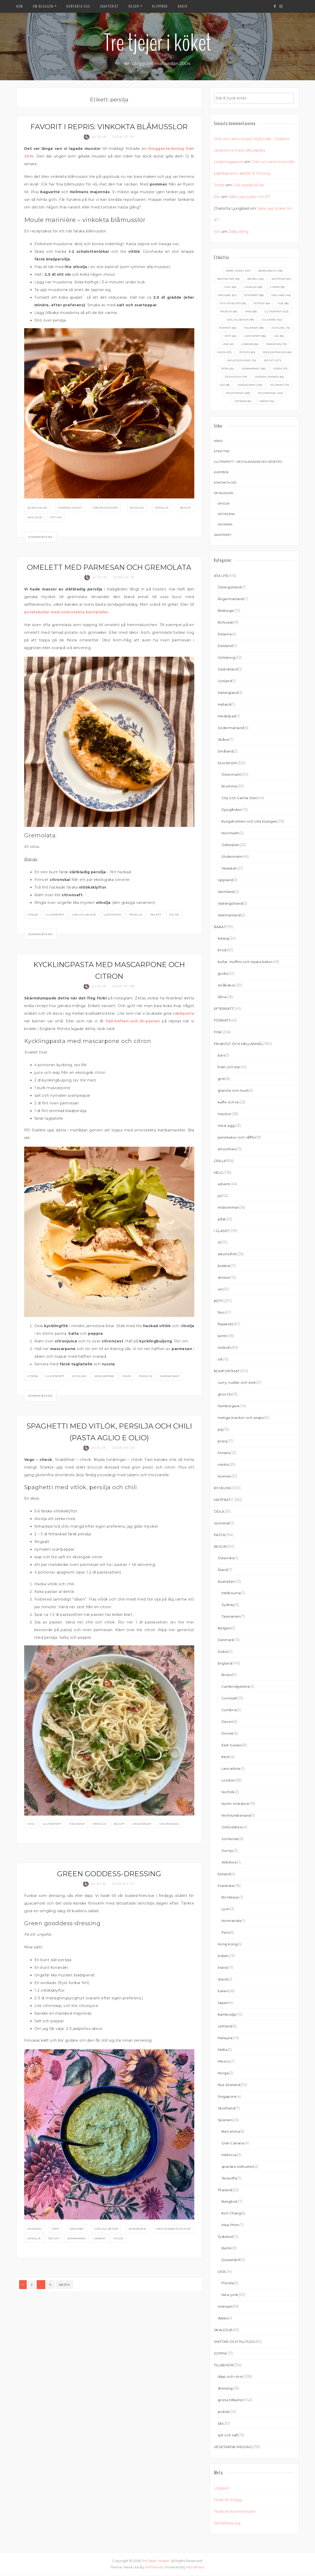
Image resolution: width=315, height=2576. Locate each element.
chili (31, 1824)
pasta (126, 1376)
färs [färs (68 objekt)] (251, 312)
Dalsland (225, 646)
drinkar (224, 1278)
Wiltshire (229, 1863)
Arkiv (182, 6)
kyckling (79, 1376)
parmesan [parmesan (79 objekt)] (276, 344)
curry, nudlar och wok (237, 1383)
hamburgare (229, 1406)
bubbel (224, 1266)
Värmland (226, 892)
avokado (35, 2229)
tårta (222, 997)
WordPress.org (227, 2523)
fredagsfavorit (105, 508)
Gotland (225, 681)
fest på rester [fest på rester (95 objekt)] (233, 304)
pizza (222, 1441)
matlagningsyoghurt (173, 2229)
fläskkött (225, 1325)
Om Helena (226, 514)
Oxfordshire (232, 1828)
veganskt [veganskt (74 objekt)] (279, 385)
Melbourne (231, 1593)
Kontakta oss (78, 6)
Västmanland (229, 916)
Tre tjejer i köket (157, 42)
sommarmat (76, 2239)
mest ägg (226, 1126)
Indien (223, 1956)
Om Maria (225, 525)
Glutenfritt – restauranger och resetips (248, 462)
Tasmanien (231, 1617)
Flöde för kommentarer (235, 2512)
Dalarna (225, 634)
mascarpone (104, 1376)
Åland (223, 1570)
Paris (226, 1933)
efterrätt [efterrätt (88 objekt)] (254, 295)
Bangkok (230, 2202)
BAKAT (220, 927)
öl (219, 1243)
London (228, 1781)
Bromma (229, 787)
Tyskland (225, 2237)
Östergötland (230, 588)
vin (220, 1290)
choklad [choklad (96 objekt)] (253, 287)
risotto (223, 1465)
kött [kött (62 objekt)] (231, 336)
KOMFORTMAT (227, 1371)
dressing (77, 2229)
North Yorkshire (235, 1804)
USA (221, 2272)
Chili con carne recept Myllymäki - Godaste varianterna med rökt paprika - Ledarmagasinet (252, 151)
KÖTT (218, 1301)
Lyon (226, 1909)
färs (221, 1313)
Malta (223, 2050)
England (225, 1664)
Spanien (225, 2120)
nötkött (224, 1348)
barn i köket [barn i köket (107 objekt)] (238, 271)
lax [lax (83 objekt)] (279, 336)
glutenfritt (55, 915)
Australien (226, 1582)
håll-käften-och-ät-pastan (133, 1021)
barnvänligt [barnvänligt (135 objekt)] (270, 271)
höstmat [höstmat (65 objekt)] (227, 328)
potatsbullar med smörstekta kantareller (66, 612)
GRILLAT (221, 1161)
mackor (224, 1114)
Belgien (225, 1629)
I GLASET (221, 1231)
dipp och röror (230, 2377)
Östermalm (232, 775)
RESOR (134, 6)
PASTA (219, 1535)
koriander (137, 2229)
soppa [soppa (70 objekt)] (280, 369)
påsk (222, 1220)
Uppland (225, 880)
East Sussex (232, 1745)
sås (220, 2424)
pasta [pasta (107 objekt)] (224, 352)
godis (223, 974)
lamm (223, 1336)
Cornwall (229, 1699)
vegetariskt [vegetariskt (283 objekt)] (238, 393)
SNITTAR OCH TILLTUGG (234, 2342)
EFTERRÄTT (224, 1009)
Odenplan (230, 845)
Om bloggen (43, 6)
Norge (223, 2073)
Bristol (227, 1675)
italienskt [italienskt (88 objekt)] (254, 328)
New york (230, 2295)
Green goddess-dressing (109, 1874)
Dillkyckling (238, 232)
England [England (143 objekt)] (281, 295)
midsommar (228, 1208)
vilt (220, 1360)
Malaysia (225, 2038)
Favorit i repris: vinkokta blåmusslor (109, 127)
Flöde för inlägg (228, 2500)
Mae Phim (230, 2225)
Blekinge (226, 611)
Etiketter (221, 452)
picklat (224, 2412)
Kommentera (40, 537)
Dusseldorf (231, 2260)
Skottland (226, 2109)
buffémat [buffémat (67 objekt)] (281, 279)
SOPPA (220, 2354)
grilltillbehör (84, 915)
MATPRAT (222, 1500)
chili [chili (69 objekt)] (230, 287)
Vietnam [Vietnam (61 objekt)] (243, 401)
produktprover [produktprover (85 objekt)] (277, 352)
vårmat (100, 2239)
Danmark (226, 1640)
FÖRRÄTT (222, 1021)
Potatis (224, 1453)
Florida (228, 2283)
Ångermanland (231, 599)
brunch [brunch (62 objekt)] (255, 279)
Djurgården (232, 810)
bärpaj (223, 939)
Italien (223, 1991)
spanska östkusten (238, 2167)
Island (223, 1980)
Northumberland (236, 1816)
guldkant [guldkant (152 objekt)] (272, 320)
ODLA (219, 1512)
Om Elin (223, 504)
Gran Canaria (233, 2144)
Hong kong (228, 1945)
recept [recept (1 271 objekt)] (272, 361)
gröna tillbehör (231, 2400)
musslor (137, 508)
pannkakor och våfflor (237, 1138)
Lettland (225, 2027)
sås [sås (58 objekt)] (225, 385)
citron (33, 915)
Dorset (228, 1734)
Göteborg (226, 658)
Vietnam (225, 2307)
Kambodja (227, 2015)
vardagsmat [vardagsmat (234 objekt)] (249, 385)
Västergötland (230, 904)
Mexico (224, 2062)
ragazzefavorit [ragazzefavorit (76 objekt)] (241, 361)
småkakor (226, 986)
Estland (224, 1874)
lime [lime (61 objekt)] (228, 344)
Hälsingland (228, 693)
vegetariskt (142, 1824)
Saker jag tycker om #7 (249, 197)
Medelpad (227, 717)
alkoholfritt (227, 1254)
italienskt (77, 1824)
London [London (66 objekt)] (249, 344)
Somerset (230, 1839)
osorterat (222, 1524)
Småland (226, 752)
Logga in (222, 2488)
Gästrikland (228, 670)
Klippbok (160, 6)
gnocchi (225, 1395)
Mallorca (229, 2155)
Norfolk (228, 1792)
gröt (221, 1079)
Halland (224, 705)
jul (220, 1196)
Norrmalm (230, 833)
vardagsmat (170, 1376)
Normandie (232, 1921)
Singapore (227, 2097)
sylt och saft (228, 2436)
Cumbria (229, 1710)
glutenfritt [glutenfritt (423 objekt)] (277, 312)
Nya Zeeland (229, 2085)
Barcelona (231, 2132)
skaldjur (35, 518)
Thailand (225, 2190)
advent (224, 1184)
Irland (223, 1968)
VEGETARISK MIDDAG (233, 2447)
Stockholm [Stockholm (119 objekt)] (236, 377)
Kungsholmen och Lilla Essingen (250, 822)
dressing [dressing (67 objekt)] (227, 295)
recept (185, 508)
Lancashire (231, 1769)
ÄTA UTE (221, 576)
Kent (226, 1757)
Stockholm (227, 763)
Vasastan (229, 869)
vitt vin (55, 518)
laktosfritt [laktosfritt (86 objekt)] (255, 336)
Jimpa (219, 185)
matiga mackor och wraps (241, 1418)
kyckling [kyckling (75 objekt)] (280, 328)
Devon (228, 1722)
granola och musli (233, 1091)
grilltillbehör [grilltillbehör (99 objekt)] (240, 320)
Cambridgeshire (236, 1687)
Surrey (227, 1851)
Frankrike (226, 1886)
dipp (55, 2229)
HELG (218, 1173)
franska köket (70, 508)
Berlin (227, 2249)
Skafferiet (109, 6)
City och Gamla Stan (239, 798)
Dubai (223, 1652)
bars (221, 1056)
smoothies (227, 1149)
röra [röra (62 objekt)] (227, 369)
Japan (223, 2003)
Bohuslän (226, 623)
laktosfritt (113, 915)
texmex (224, 1477)
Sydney (228, 1605)
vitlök (174, 915)
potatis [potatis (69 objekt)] (247, 352)
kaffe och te (228, 1103)
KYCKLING (223, 1488)
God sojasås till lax (248, 185)
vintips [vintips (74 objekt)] (266, 401)
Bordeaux (230, 1898)
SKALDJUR (223, 2330)
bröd (222, 950)
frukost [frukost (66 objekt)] (228, 312)
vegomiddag (169, 1824)
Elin (96, 137)
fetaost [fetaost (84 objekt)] (262, 304)
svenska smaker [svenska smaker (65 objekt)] (269, 377)
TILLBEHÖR (224, 2365)
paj (220, 1430)
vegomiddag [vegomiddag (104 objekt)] (270, 393)
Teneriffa (229, 2179)
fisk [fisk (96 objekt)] (283, 304)
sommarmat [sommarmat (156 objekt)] (254, 369)
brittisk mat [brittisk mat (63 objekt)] (228, 279)
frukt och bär (229, 1067)
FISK (218, 1033)
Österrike (226, 1558)
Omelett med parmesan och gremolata (109, 567)
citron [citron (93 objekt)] (277, 287)
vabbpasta (183, 1014)
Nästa (64, 2285)
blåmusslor (37, 508)
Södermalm (232, 857)
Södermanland (231, 728)
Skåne (223, 740)
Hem (19, 6)
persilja (161, 508)
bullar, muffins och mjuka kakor (245, 962)
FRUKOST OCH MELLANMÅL (238, 1044)
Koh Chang (231, 2214)
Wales (223, 2319)
